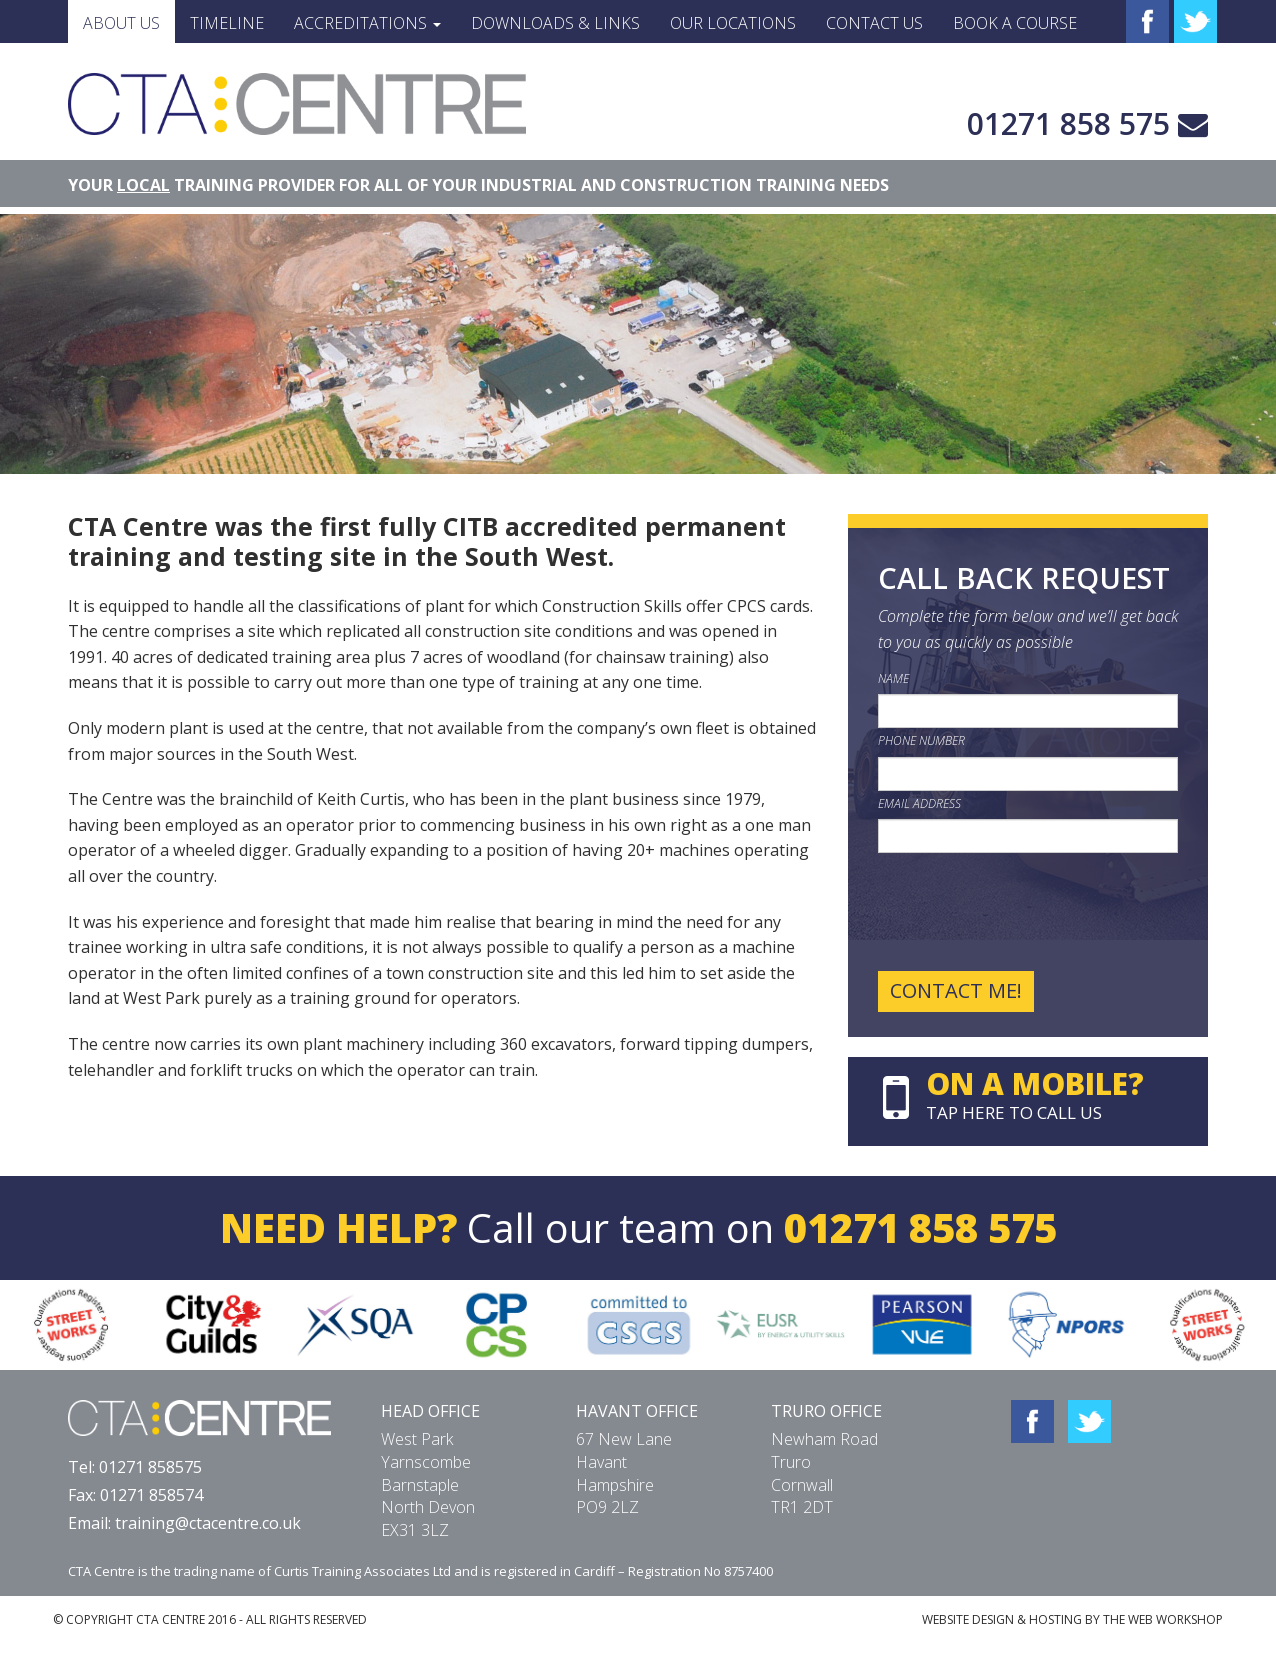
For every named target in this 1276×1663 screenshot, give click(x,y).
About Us (121, 23)
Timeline (227, 23)
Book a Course (1015, 23)
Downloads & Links (555, 23)
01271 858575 (150, 1467)
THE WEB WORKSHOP (1163, 1619)
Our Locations (733, 23)
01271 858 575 (1068, 123)
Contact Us (874, 23)
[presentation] (1030, 912)
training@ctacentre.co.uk (208, 1523)
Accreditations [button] (367, 23)
